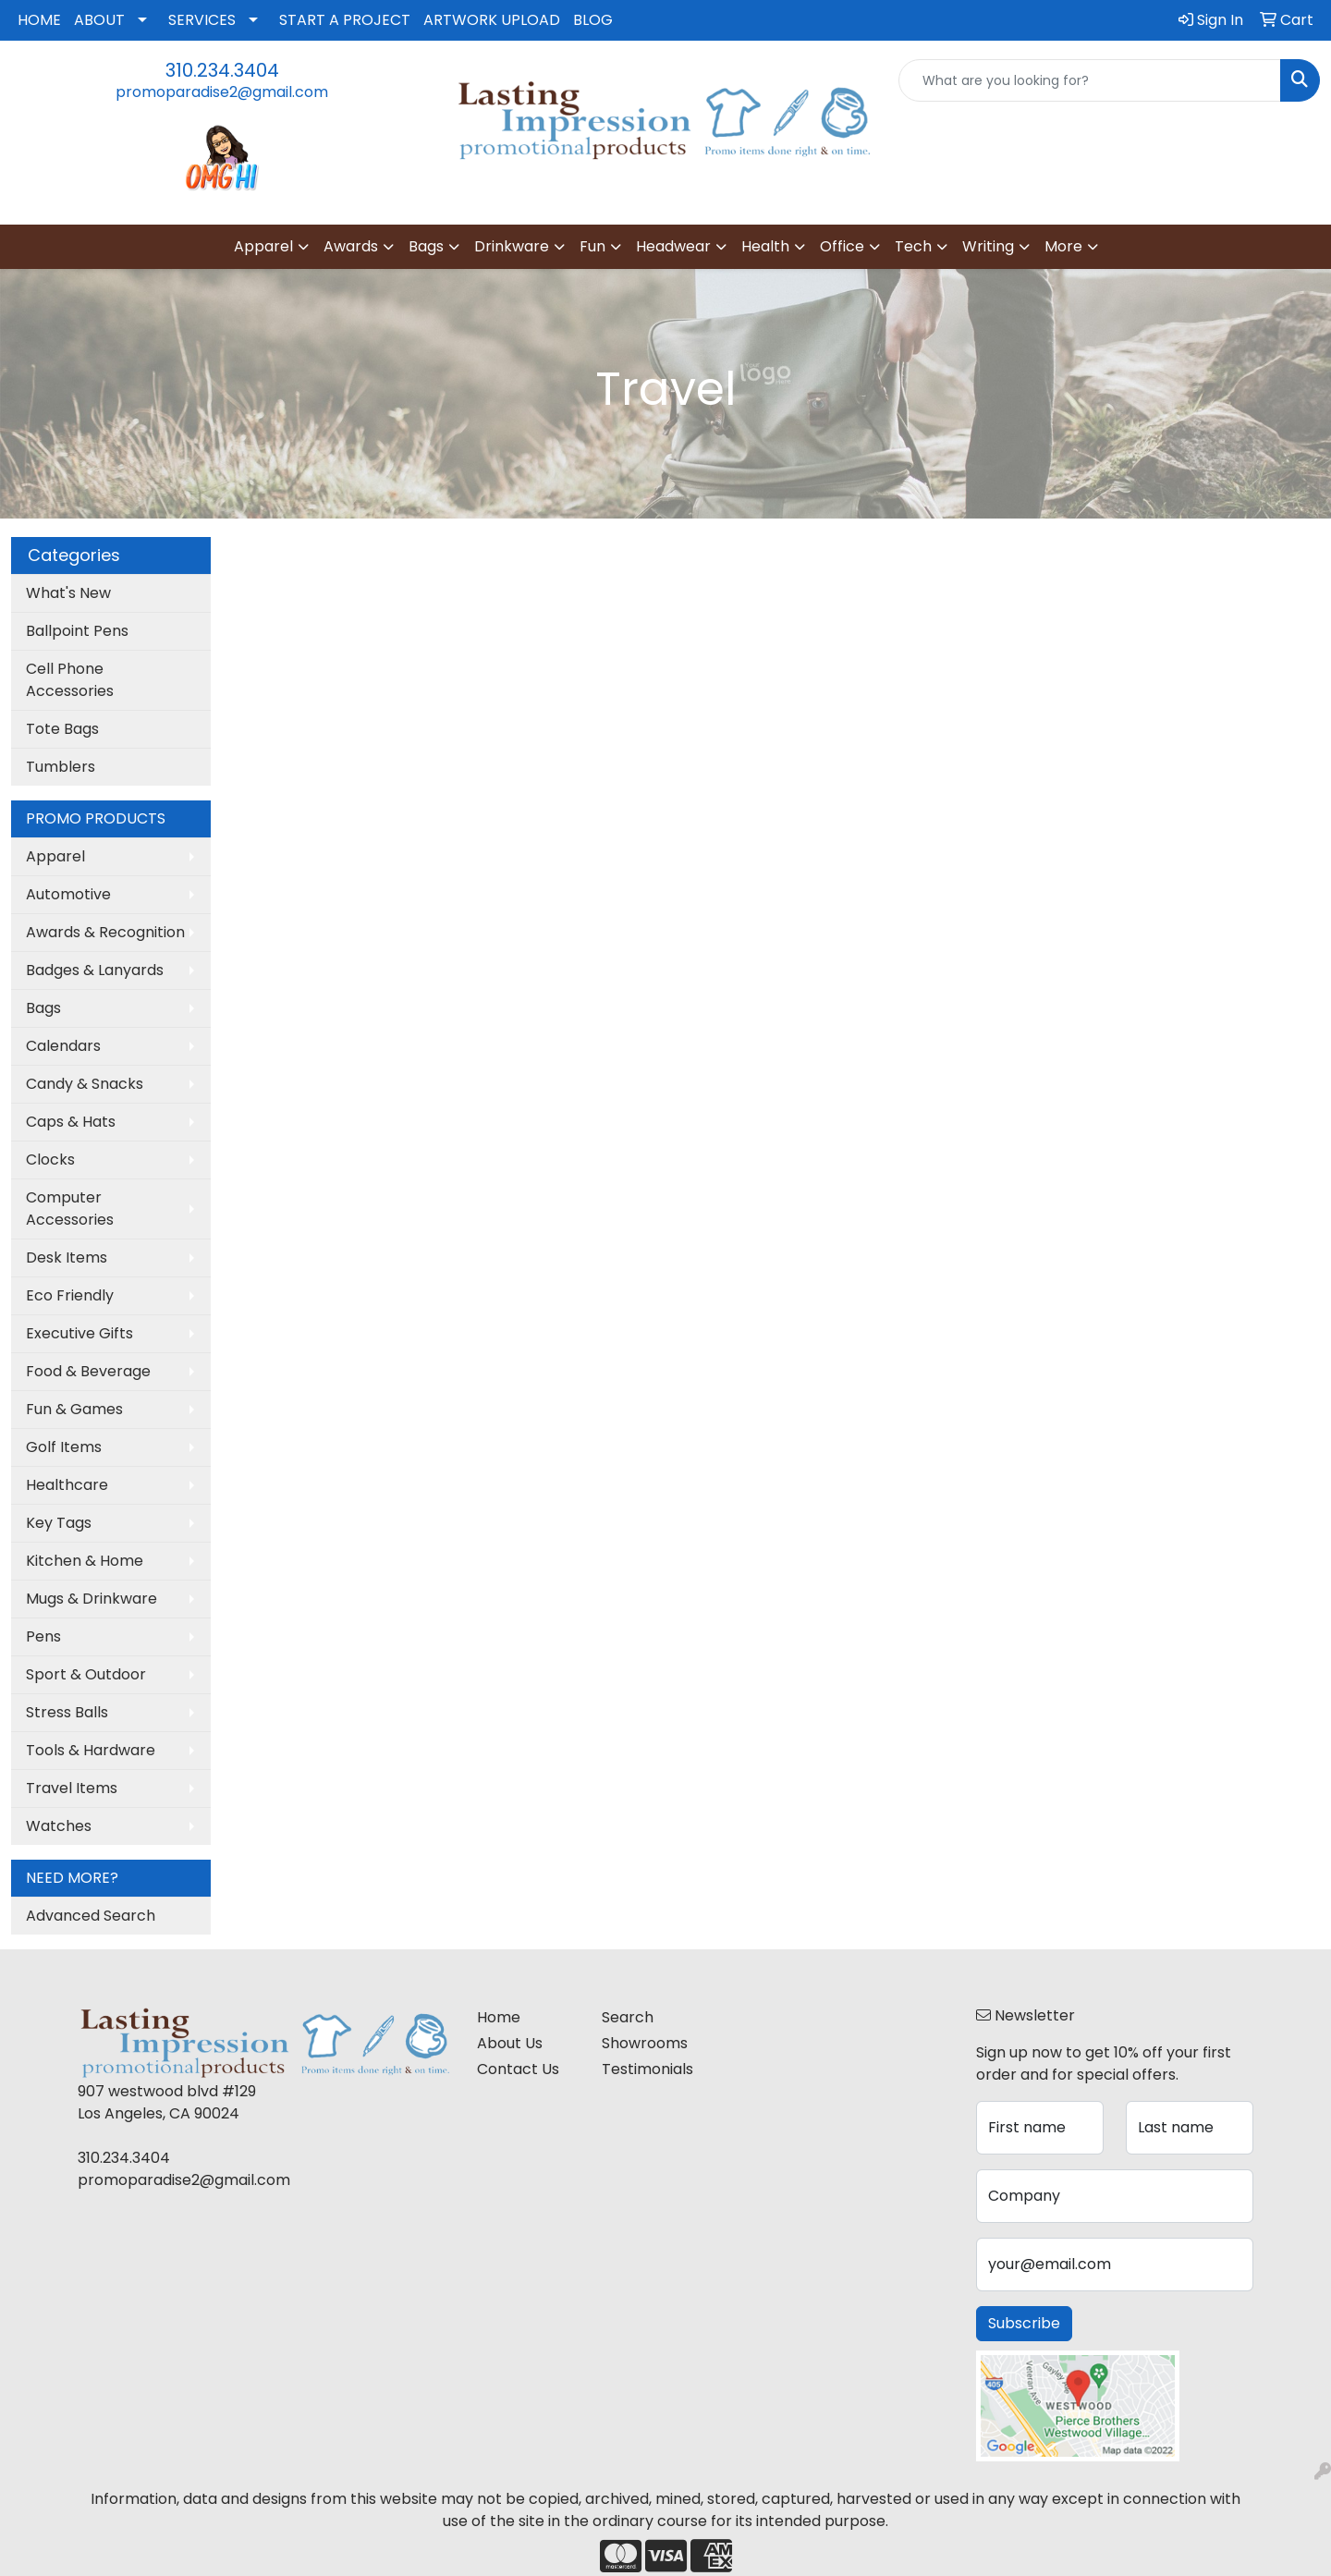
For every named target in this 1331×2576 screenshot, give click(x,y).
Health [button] (765, 246)
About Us (510, 2043)
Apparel (55, 856)
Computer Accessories (70, 1208)
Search (627, 2017)
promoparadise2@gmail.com (222, 92)
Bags (43, 1008)
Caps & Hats (71, 1121)
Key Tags (59, 1522)
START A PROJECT (344, 20)
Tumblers (60, 766)
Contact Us (518, 2069)
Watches (59, 1826)
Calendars (63, 1045)
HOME (39, 20)
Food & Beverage (88, 1371)
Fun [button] (592, 246)
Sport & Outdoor (86, 1674)
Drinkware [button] (511, 246)
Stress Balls (67, 1712)
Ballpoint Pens (77, 630)
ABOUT (99, 20)
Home (498, 2017)
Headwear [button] (673, 246)
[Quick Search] (1089, 80)
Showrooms (645, 2043)
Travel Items (71, 1788)
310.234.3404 (222, 70)
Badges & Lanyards (95, 970)
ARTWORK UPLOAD (491, 20)
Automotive (68, 894)
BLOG (593, 20)
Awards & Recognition (105, 932)
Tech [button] (913, 246)
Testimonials (647, 2069)
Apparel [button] (263, 246)
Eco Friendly (70, 1295)
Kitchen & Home (84, 1560)
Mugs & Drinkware (91, 1598)
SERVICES (202, 20)
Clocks (50, 1159)
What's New (68, 593)
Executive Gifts (79, 1333)
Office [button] (842, 246)
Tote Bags (62, 728)
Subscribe (1024, 2323)
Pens (43, 1636)
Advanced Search (90, 1915)
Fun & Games (74, 1409)
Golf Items (64, 1447)
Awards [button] (351, 246)
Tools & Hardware (90, 1750)
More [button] (1063, 246)
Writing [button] (988, 246)
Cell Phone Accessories (70, 680)
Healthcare (67, 1485)
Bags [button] (426, 246)
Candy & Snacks (84, 1083)
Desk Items (66, 1257)
